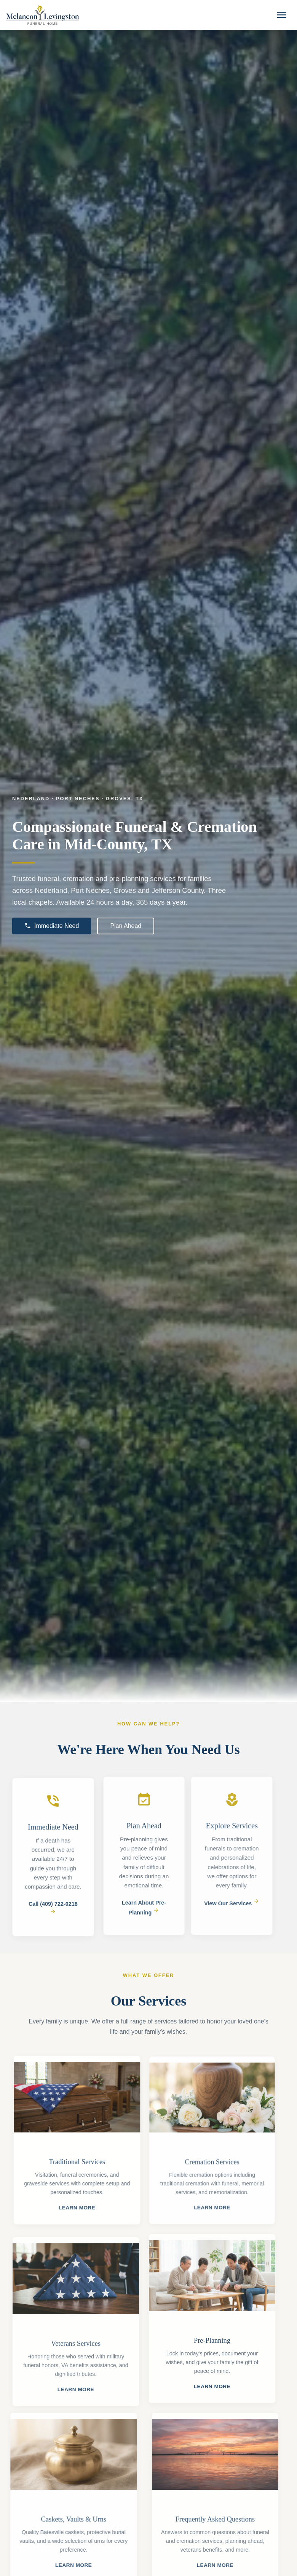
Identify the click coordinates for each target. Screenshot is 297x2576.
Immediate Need (51, 925)
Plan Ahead (125, 926)
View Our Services (227, 1903)
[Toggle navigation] (282, 15)
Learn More (80, 2208)
